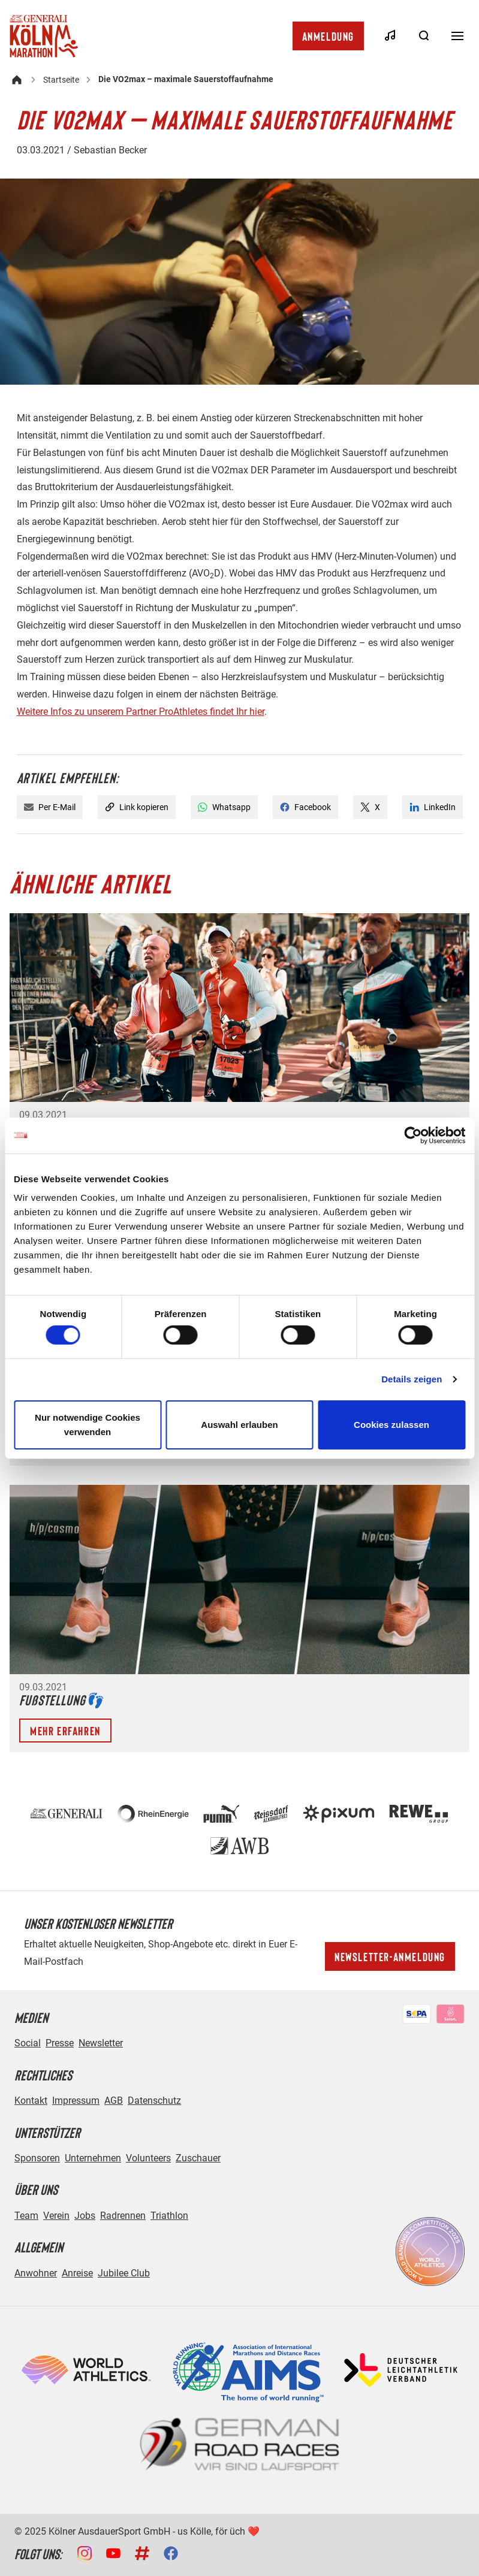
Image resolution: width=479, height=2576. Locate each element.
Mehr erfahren (65, 1730)
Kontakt (30, 2100)
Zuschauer (198, 2158)
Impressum (76, 2100)
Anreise (77, 2273)
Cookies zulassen (391, 1425)
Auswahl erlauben (239, 1425)
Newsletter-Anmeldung (390, 1956)
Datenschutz (154, 2100)
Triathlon (169, 2215)
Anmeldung (328, 36)
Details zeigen (411, 1379)
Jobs (84, 2215)
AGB (113, 2100)
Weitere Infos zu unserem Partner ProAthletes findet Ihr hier (140, 711)
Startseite (61, 79)
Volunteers (148, 2158)
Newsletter (101, 2043)
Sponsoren (37, 2158)
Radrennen (123, 2215)
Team (26, 2215)
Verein (56, 2215)
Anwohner (35, 2273)
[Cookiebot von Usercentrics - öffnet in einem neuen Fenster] (412, 1135)
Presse (60, 2043)
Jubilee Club (124, 2273)
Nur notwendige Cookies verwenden (87, 1424)
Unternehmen (93, 2158)
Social (27, 2043)
